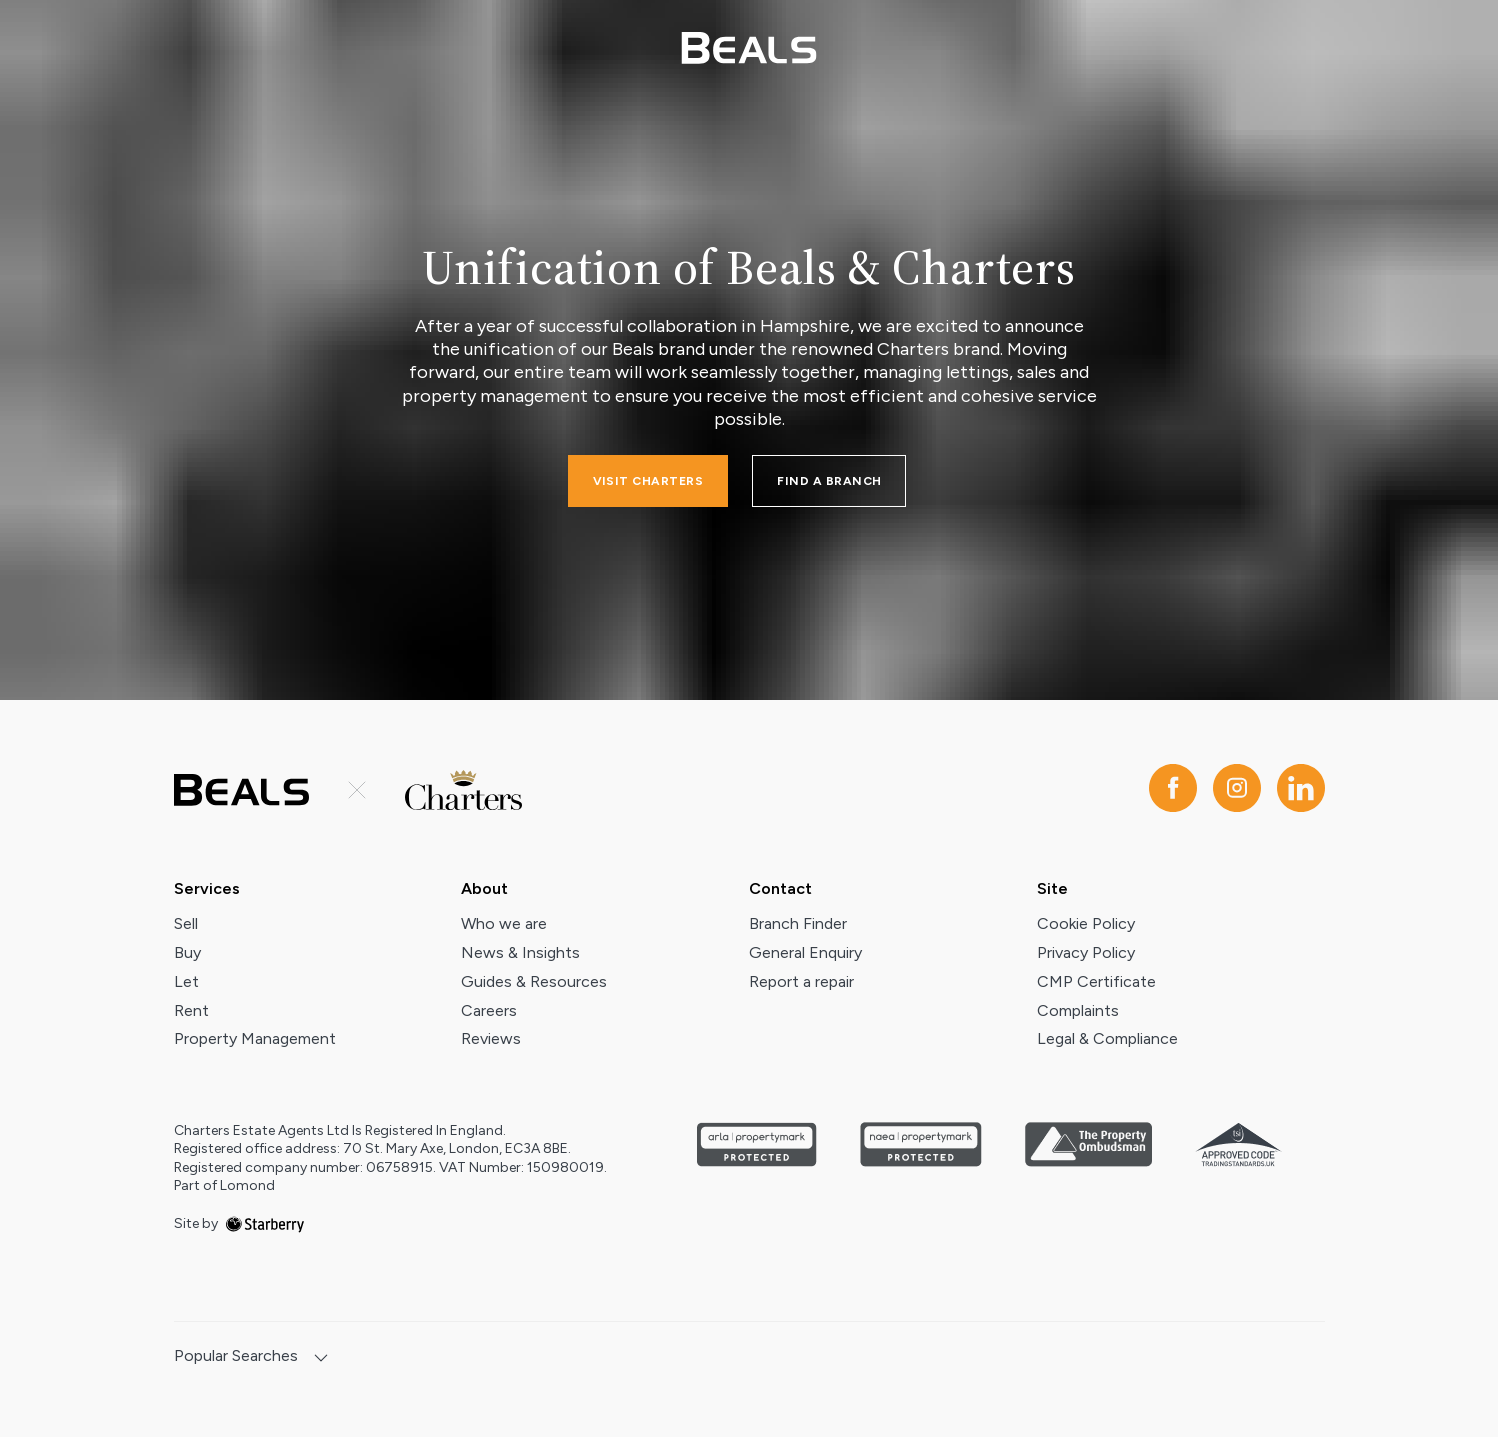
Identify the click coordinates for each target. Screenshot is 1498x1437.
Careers (489, 1010)
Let (186, 981)
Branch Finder (798, 923)
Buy (187, 952)
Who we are (504, 923)
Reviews (491, 1038)
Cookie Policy (1086, 923)
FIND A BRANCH (829, 481)
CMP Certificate (1096, 981)
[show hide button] (321, 1359)
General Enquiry (805, 952)
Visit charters (648, 481)
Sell (186, 923)
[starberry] (265, 1223)
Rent (191, 1010)
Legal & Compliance (1107, 1038)
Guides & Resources (534, 981)
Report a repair (801, 981)
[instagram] (1237, 789)
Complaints (1078, 1010)
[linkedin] (1301, 789)
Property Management (255, 1038)
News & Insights (520, 952)
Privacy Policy (1086, 952)
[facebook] (1173, 789)
